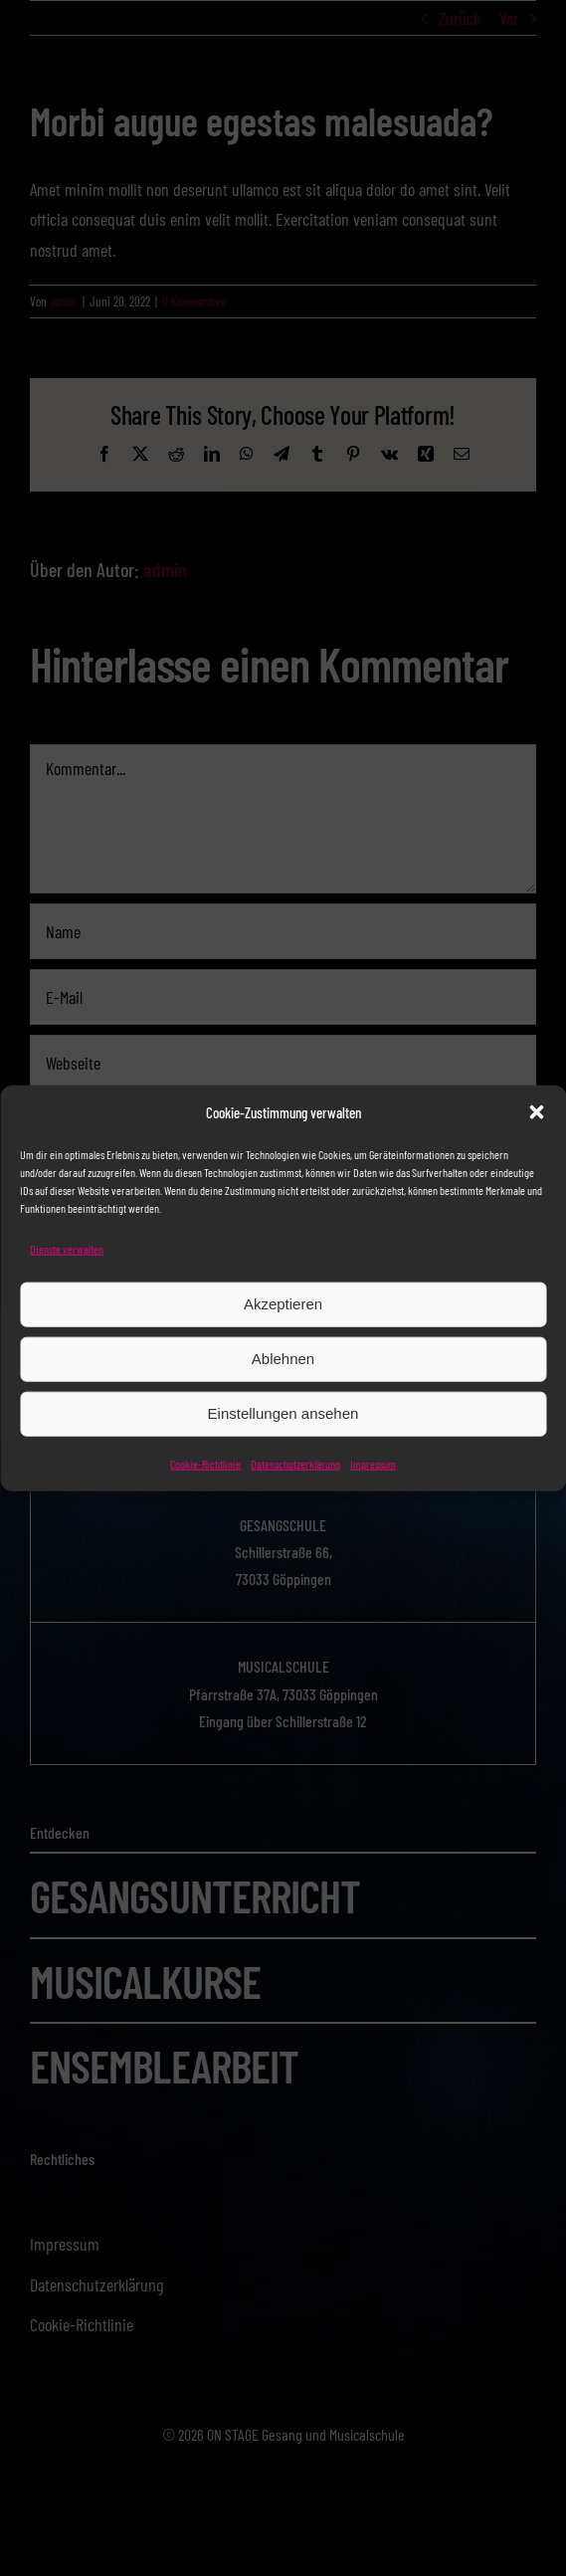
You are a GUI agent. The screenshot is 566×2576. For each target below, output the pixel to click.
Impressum (373, 1463)
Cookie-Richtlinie (205, 1463)
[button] (536, 1112)
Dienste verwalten (66, 1249)
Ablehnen (283, 1358)
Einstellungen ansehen (283, 1413)
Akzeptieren (283, 1303)
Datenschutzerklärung (295, 1463)
